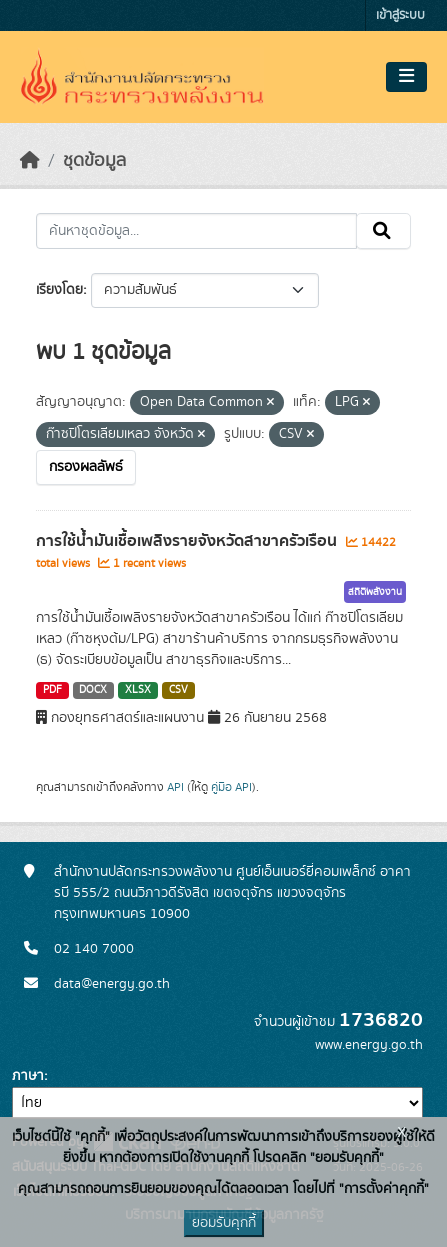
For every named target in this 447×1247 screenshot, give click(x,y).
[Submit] (383, 231)
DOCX (93, 690)
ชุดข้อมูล (94, 161)
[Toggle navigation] (406, 77)
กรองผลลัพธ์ (86, 467)
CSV (178, 690)
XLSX (138, 690)
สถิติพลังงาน (375, 592)
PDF (52, 690)
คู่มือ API (231, 787)
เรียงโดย (59, 290)
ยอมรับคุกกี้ (224, 1223)
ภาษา (28, 1076)
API (175, 787)
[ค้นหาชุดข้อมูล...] (196, 231)
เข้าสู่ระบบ (400, 15)
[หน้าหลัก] (30, 161)
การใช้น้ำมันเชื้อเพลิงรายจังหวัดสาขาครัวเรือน (188, 541)
